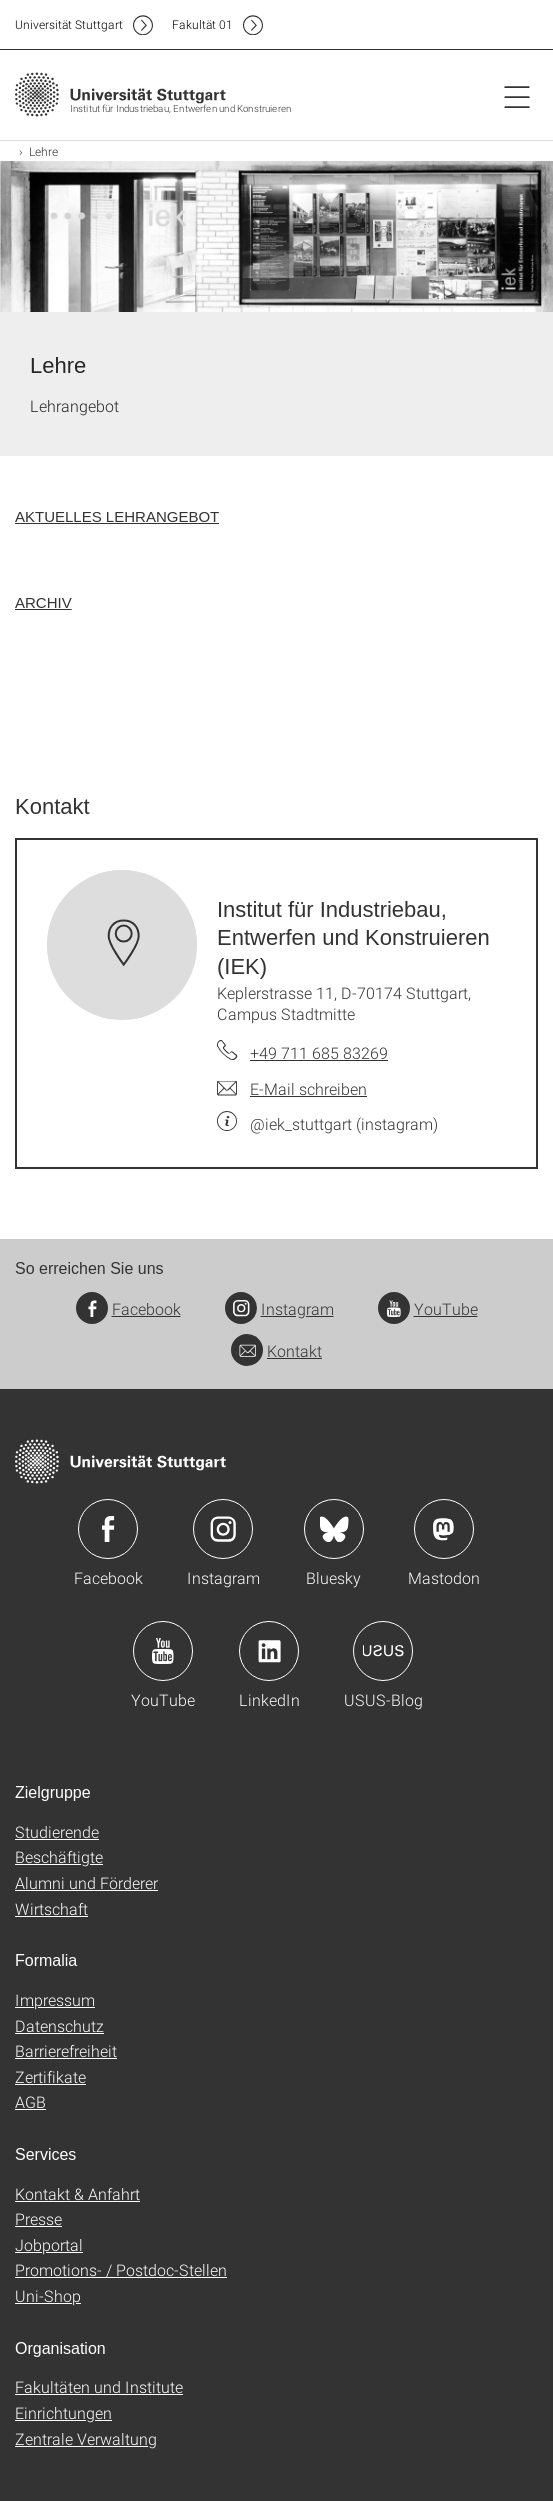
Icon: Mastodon (444, 1529)
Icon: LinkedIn (269, 1651)
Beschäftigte (59, 1856)
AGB (30, 2101)
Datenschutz (59, 2025)
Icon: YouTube (163, 1651)
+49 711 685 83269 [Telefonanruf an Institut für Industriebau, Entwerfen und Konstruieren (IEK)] (319, 1052)
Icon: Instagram (223, 1529)
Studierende (57, 1831)
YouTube (428, 1308)
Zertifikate (50, 2076)
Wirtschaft (51, 1908)
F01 (202, 24)
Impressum (55, 1999)
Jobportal (49, 2244)
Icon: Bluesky (334, 1529)
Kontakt (276, 1350)
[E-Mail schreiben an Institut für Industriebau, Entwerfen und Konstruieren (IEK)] (292, 1089)
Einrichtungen (63, 2412)
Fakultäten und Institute (99, 2386)
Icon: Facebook (108, 1529)
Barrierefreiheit (66, 2050)
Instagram (279, 1308)
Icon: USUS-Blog (383, 1651)
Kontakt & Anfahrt (77, 2193)
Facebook (128, 1308)
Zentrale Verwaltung (86, 2438)
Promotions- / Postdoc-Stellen (121, 2269)
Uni (69, 24)
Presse (38, 2218)
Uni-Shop (48, 2295)
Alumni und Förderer (86, 1882)
